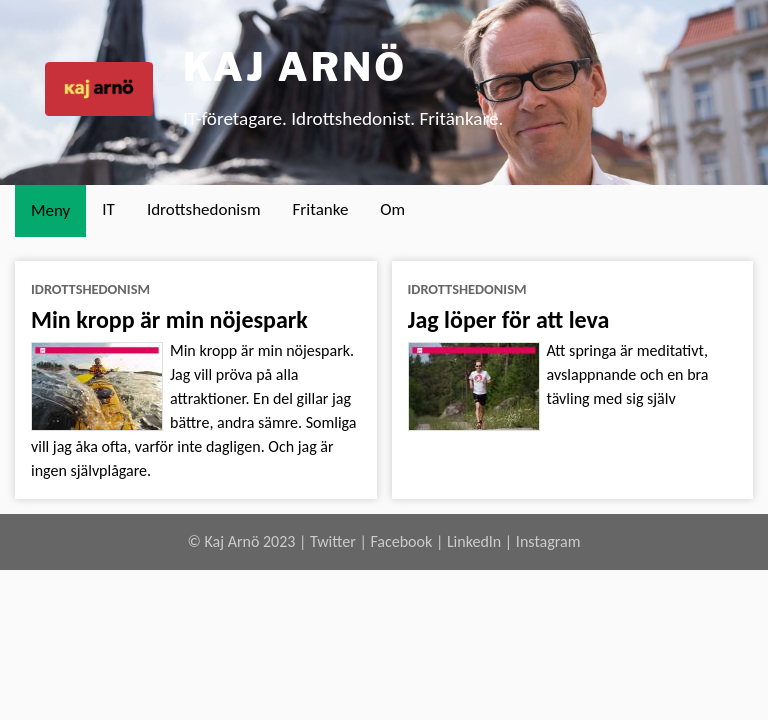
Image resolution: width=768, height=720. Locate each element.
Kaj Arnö (295, 67)
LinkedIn (474, 541)
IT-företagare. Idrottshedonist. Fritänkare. (343, 118)
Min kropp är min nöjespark (169, 319)
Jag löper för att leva (509, 319)
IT (108, 209)
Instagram (548, 541)
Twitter (333, 541)
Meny (50, 210)
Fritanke (321, 209)
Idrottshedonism (204, 209)
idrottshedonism (90, 289)
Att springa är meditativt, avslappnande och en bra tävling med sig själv (628, 374)
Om (392, 209)
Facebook (401, 541)
